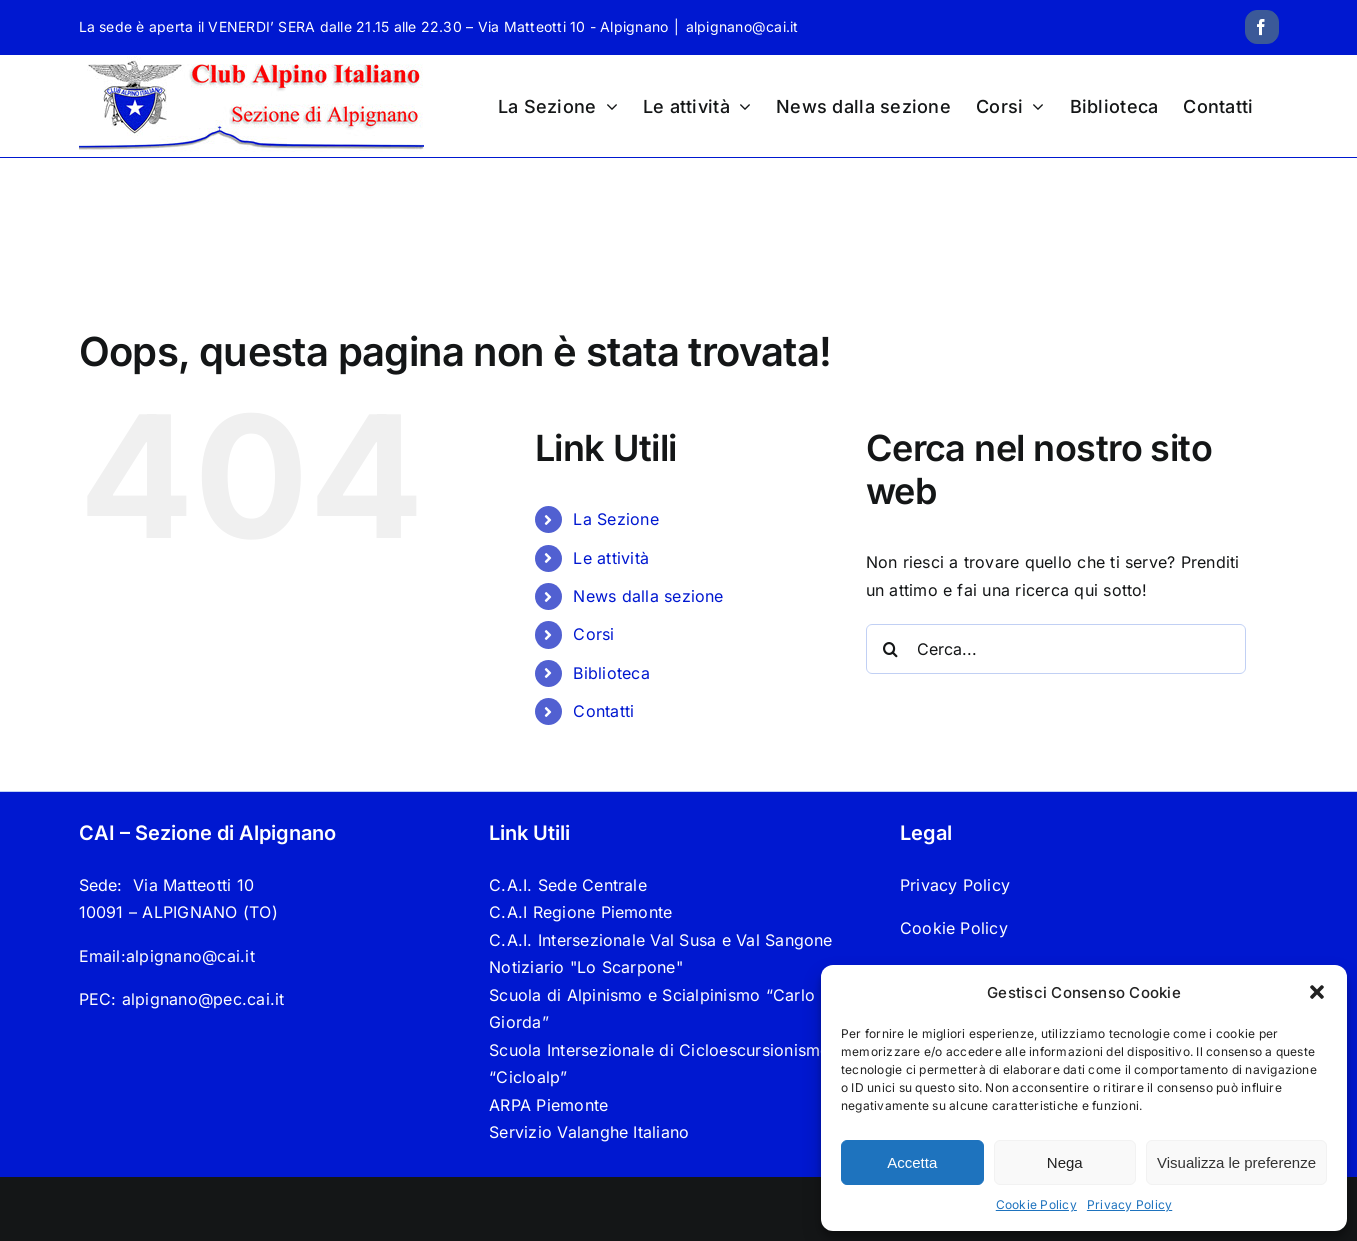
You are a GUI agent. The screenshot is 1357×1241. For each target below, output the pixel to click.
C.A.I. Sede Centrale (568, 885)
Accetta (912, 1162)
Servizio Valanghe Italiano (589, 1132)
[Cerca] (891, 649)
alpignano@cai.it (742, 26)
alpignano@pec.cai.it (203, 999)
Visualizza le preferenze (1236, 1162)
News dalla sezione (648, 596)
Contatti (603, 711)
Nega (1065, 1162)
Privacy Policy (1129, 1204)
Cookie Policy (1036, 1204)
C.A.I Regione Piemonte (580, 912)
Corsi (593, 634)
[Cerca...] (1056, 649)
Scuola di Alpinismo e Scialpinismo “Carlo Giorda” (652, 1009)
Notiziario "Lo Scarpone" (586, 967)
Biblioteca (611, 673)
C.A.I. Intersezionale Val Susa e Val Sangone (661, 940)
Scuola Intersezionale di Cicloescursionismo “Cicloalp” (659, 1064)
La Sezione (615, 519)
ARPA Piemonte (548, 1105)
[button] (1317, 992)
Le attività (611, 558)
